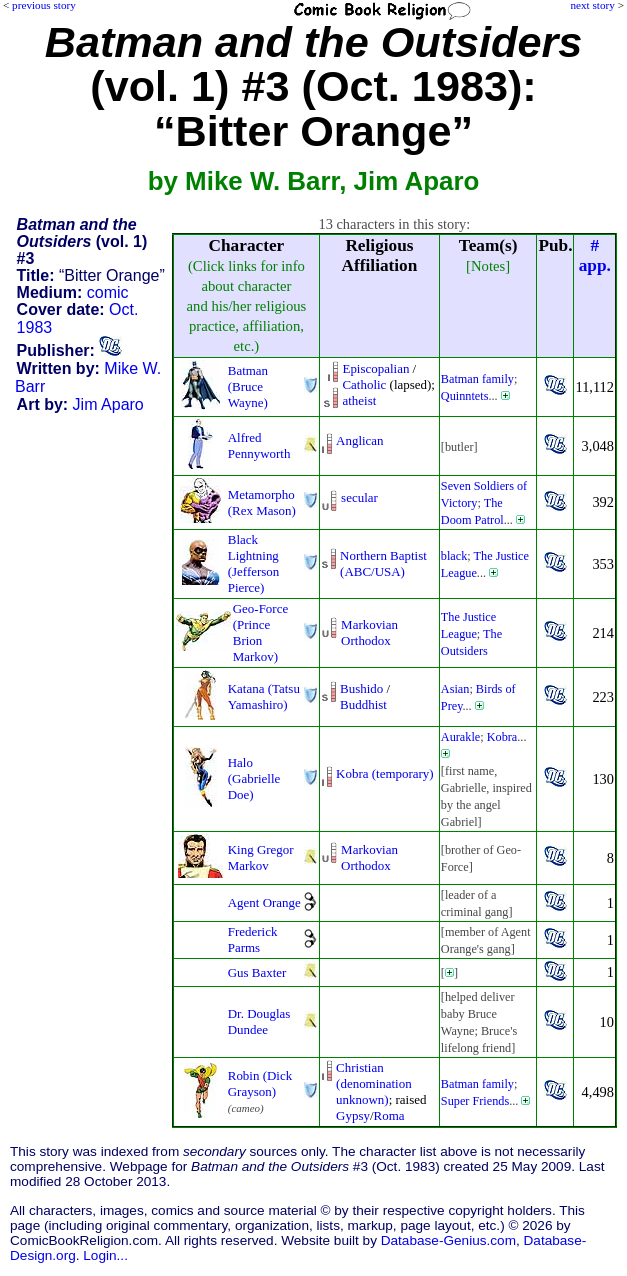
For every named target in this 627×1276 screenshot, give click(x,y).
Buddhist (363, 704)
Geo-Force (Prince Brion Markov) (260, 632)
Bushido (361, 688)
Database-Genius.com (448, 1240)
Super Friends (475, 1101)
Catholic (364, 384)
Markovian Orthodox (369, 632)
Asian (455, 689)
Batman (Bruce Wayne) (248, 386)
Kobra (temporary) (384, 773)
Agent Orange (264, 902)
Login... (105, 1255)
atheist (359, 400)
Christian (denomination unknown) (374, 1083)
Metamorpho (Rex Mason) (262, 502)
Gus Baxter (257, 972)
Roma (389, 1115)
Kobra (502, 737)
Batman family (477, 379)
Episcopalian (375, 368)
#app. (595, 255)
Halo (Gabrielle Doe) (254, 778)
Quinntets (465, 396)
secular (359, 497)
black (454, 556)
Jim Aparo (108, 404)
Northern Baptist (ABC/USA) (383, 563)
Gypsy (353, 1115)
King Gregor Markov (261, 857)
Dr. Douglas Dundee (259, 1021)
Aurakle (460, 737)
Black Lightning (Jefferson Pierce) (254, 563)
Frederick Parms (253, 939)
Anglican (359, 440)
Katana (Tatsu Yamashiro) (264, 696)
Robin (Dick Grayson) (260, 1083)
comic (108, 292)
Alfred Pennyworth (259, 445)
